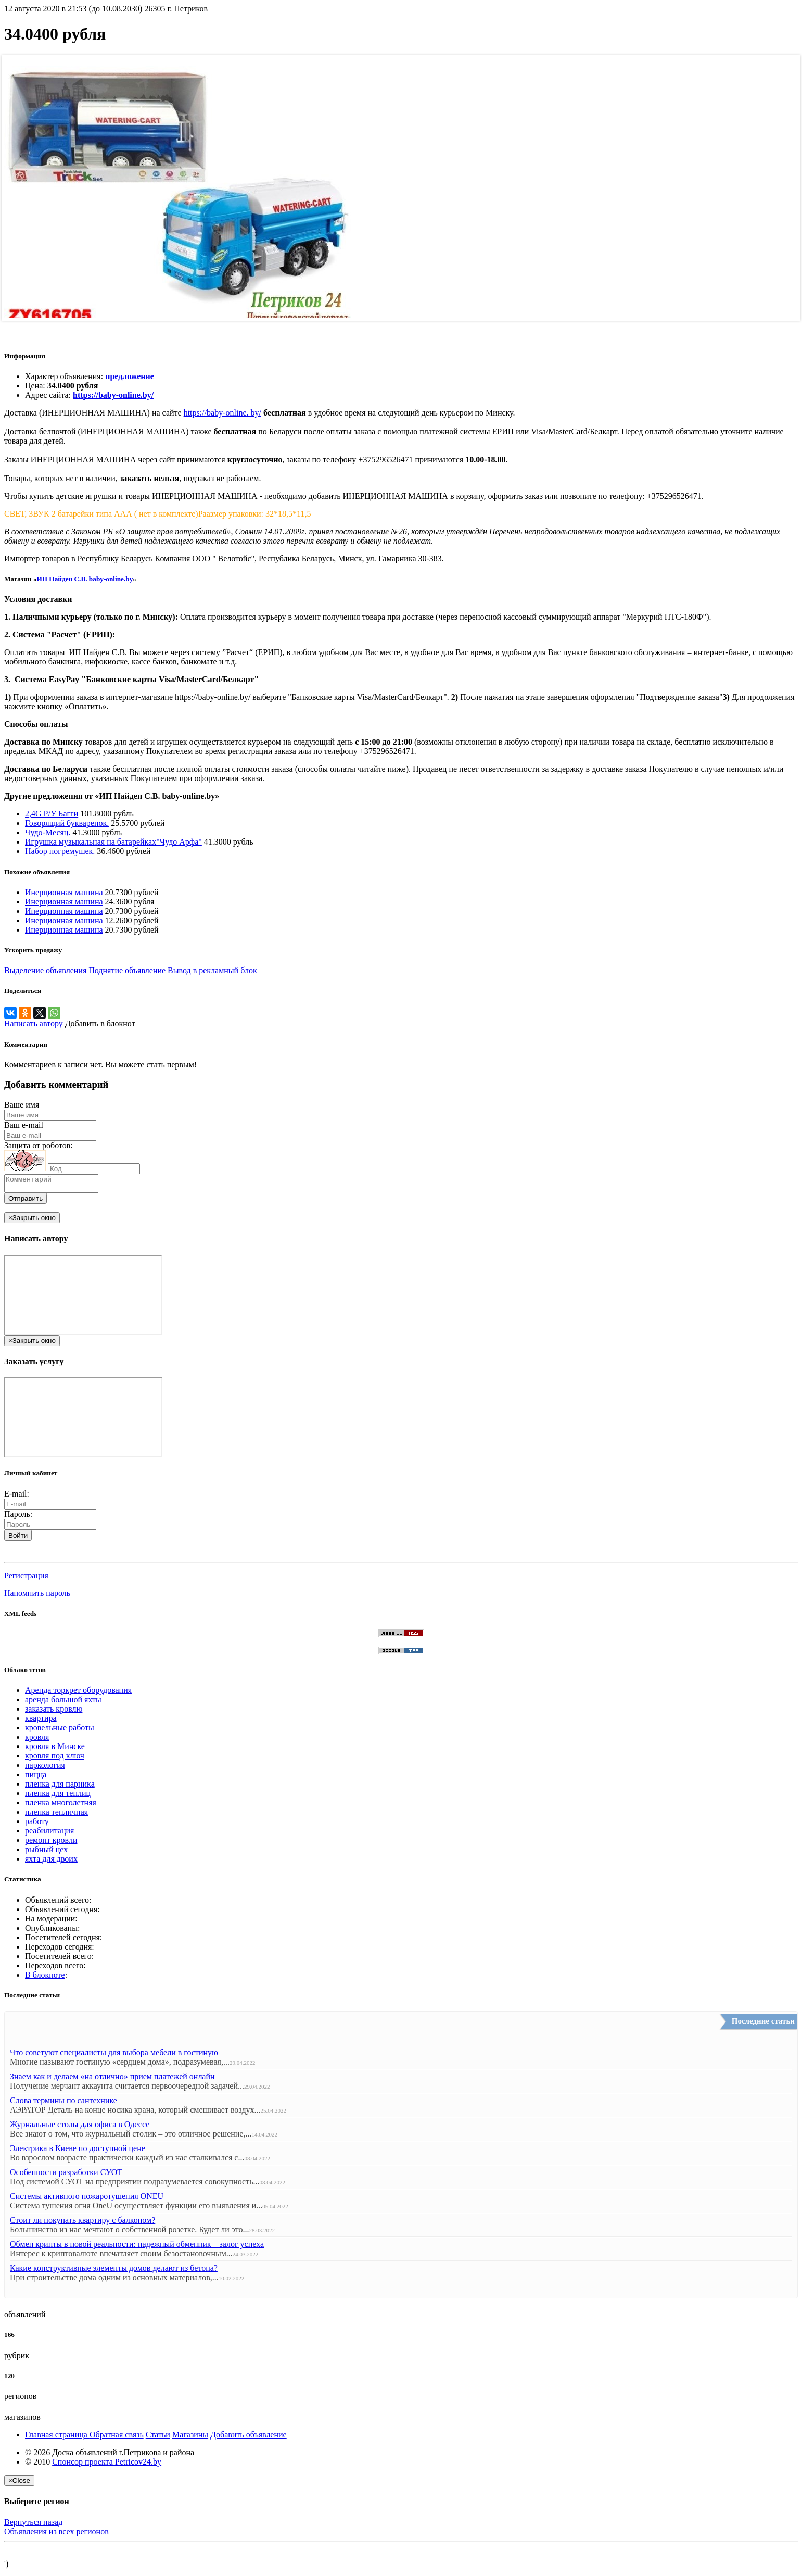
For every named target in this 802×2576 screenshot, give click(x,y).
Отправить (25, 1201)
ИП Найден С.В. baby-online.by (84, 579)
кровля (37, 1740)
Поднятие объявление (128, 970)
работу (37, 1824)
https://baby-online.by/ (113, 395)
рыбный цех (46, 1852)
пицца (35, 1777)
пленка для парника (60, 1786)
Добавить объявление (248, 2437)
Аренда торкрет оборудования (78, 1693)
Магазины (190, 2437)
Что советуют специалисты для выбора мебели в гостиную (114, 2055)
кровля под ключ (54, 1758)
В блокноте (45, 1978)
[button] (8, 1556)
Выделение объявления (46, 970)
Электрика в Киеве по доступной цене (77, 2151)
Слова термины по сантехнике (63, 2103)
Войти (18, 1538)
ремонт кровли (51, 1843)
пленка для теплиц (58, 1796)
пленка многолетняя (60, 1805)
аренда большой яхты (63, 1702)
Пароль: (18, 1517)
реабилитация (49, 1833)
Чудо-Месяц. (47, 832)
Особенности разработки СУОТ (66, 2175)
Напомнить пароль (37, 1596)
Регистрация (26, 1578)
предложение (129, 376)
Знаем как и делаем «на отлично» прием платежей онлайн (112, 2079)
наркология (45, 1768)
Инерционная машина (64, 892)
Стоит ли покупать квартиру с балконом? (82, 2223)
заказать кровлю (53, 1711)
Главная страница (57, 2437)
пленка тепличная (56, 1815)
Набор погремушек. (60, 851)
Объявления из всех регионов (56, 2534)
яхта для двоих (51, 1861)
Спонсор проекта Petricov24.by (106, 2464)
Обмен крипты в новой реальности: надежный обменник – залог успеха (137, 2247)
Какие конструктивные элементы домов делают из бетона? (114, 2271)
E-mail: (16, 1496)
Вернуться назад (33, 2525)
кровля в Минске (55, 1749)
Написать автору (34, 1023)
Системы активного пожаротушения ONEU (86, 2199)
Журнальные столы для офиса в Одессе (79, 2127)
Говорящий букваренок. (67, 823)
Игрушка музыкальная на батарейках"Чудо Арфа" (113, 841)
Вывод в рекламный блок (212, 970)
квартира (41, 1721)
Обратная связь (117, 2437)
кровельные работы (59, 1730)
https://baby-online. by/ (222, 412)
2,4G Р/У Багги (51, 813)
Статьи (158, 2437)
